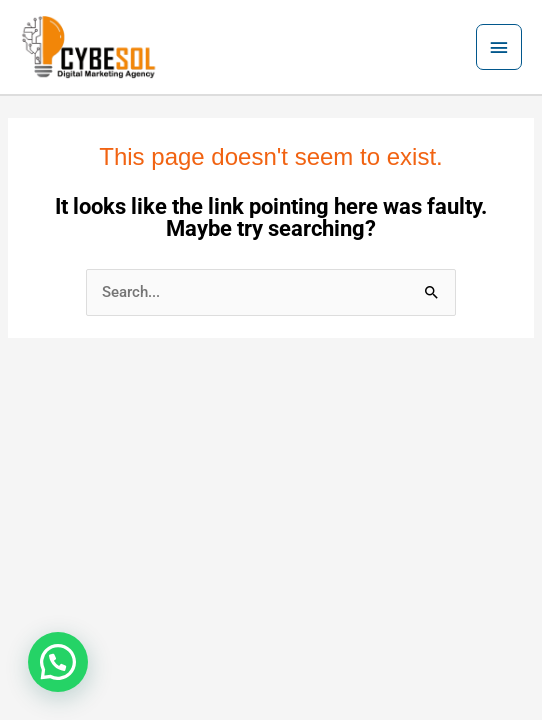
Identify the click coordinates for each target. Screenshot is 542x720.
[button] (58, 662)
